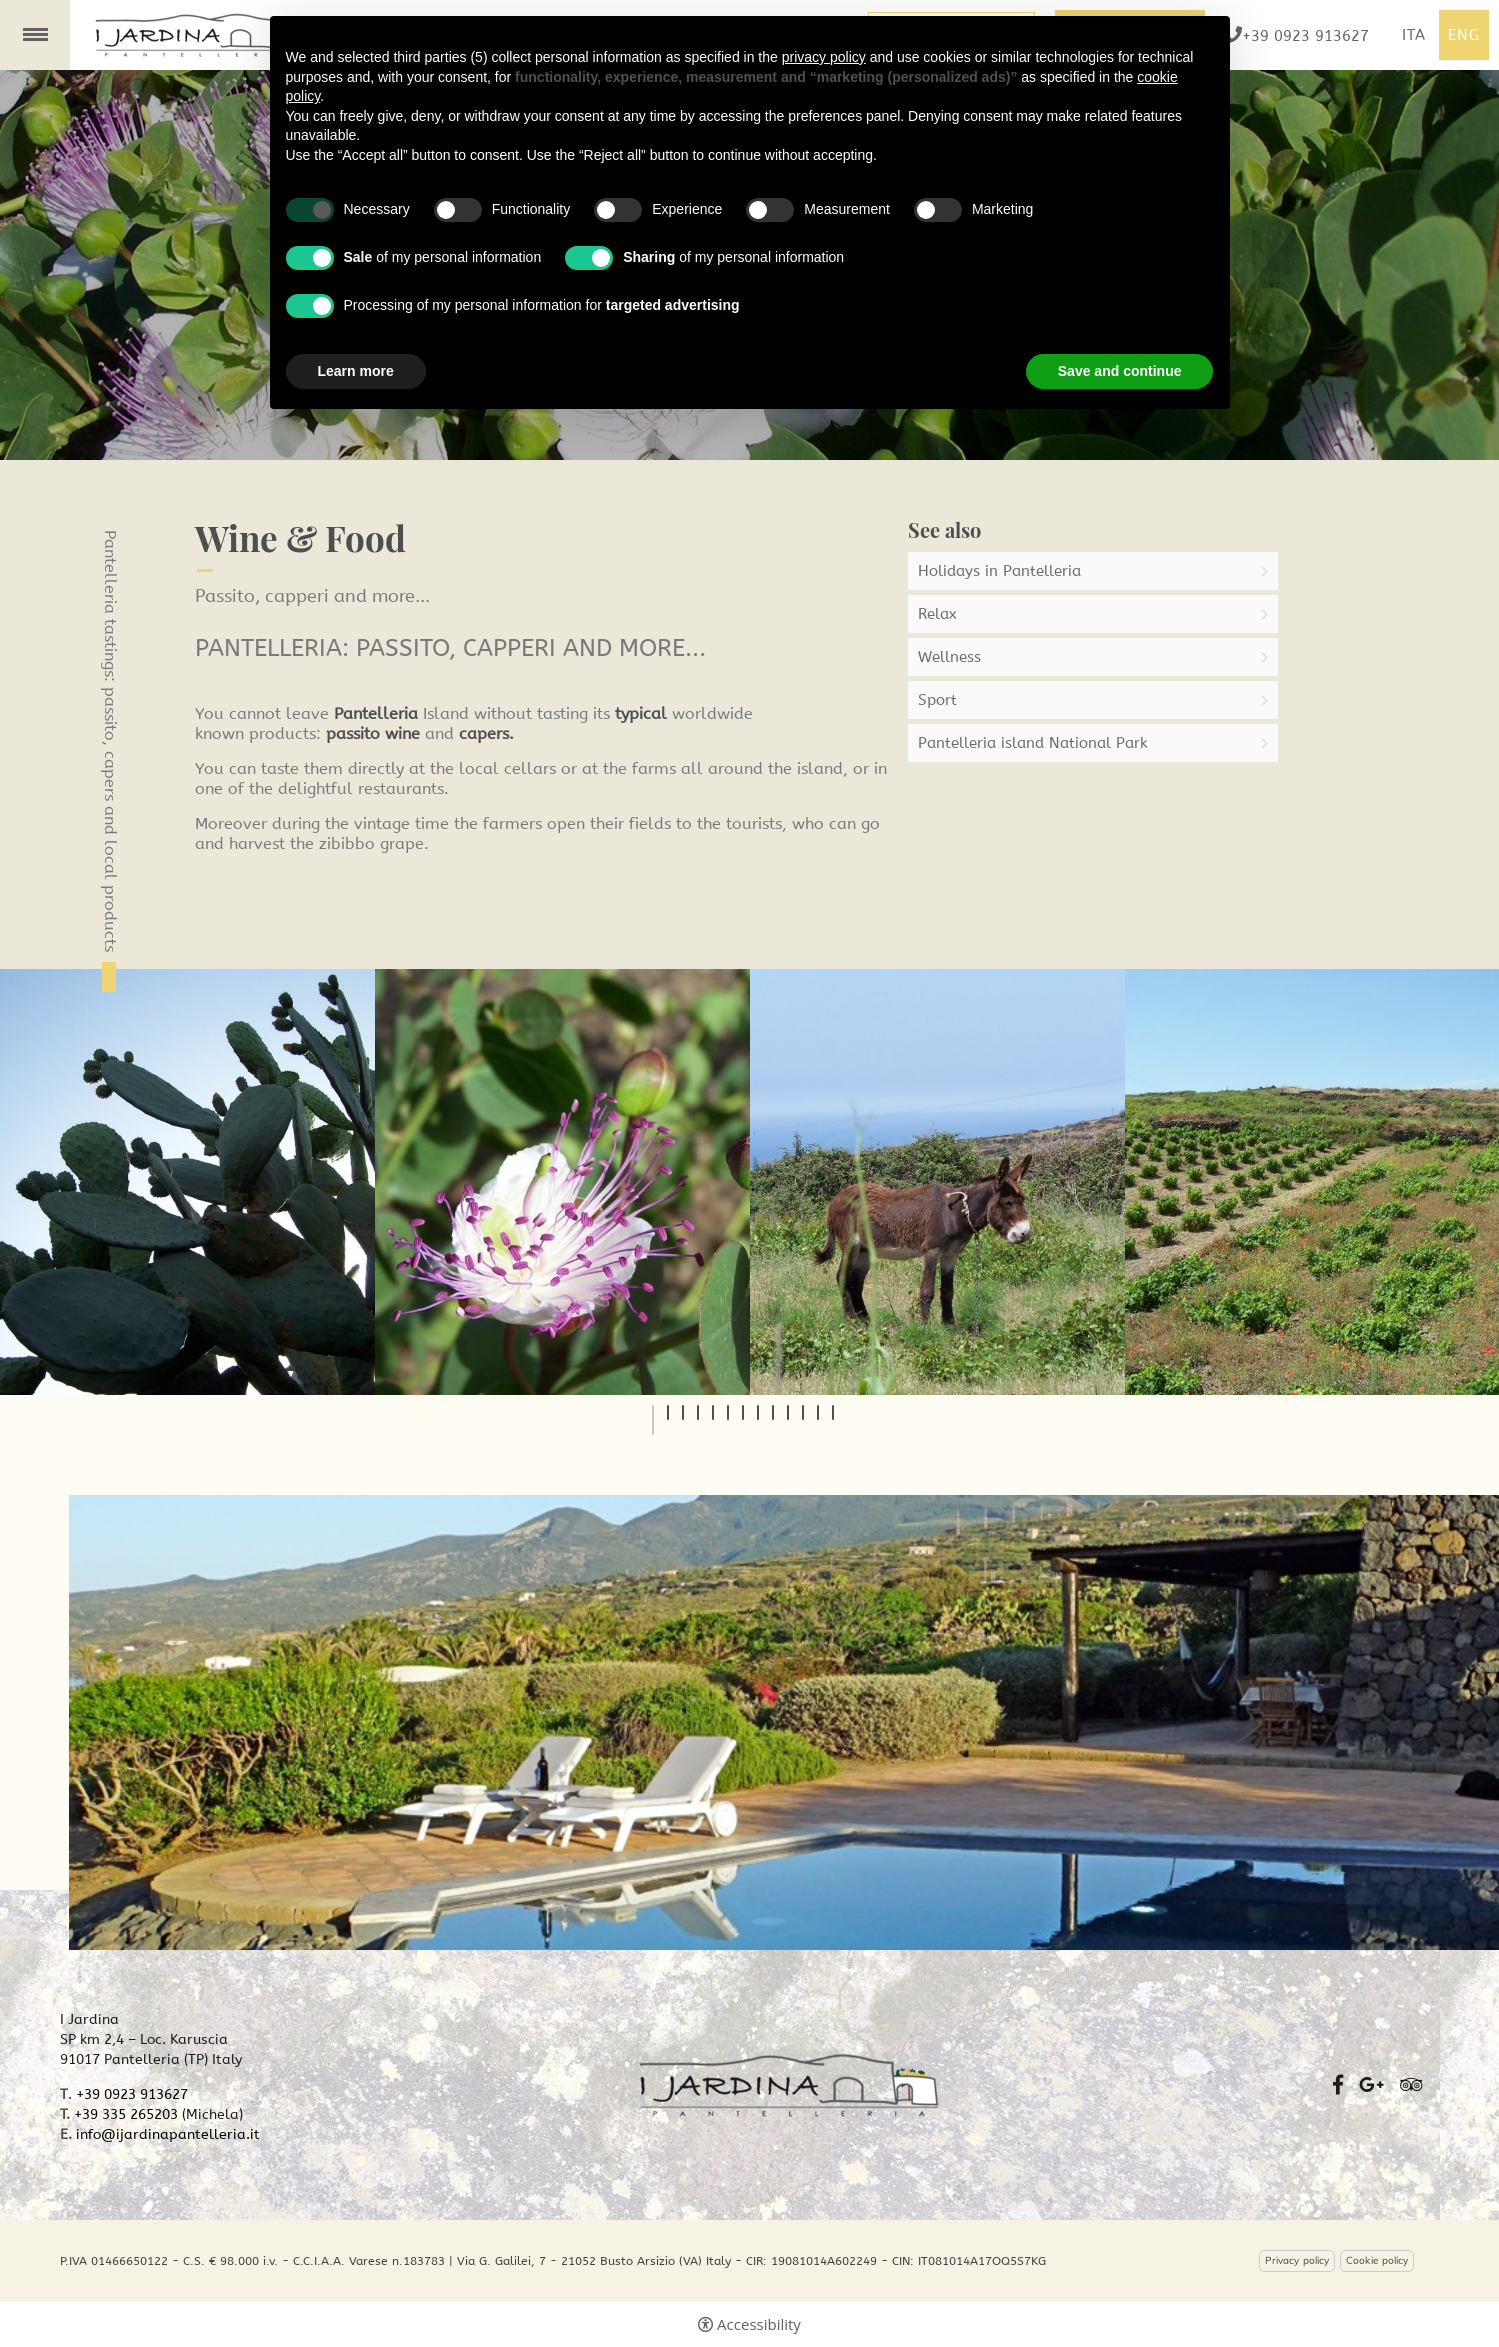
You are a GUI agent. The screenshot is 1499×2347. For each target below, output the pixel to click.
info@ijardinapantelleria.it (168, 2134)
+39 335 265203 (126, 2114)
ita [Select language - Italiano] (1414, 35)
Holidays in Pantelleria (999, 571)
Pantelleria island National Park (1033, 743)
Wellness (949, 657)
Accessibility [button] (759, 2324)
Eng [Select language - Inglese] (1464, 35)
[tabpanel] (187, 1182)
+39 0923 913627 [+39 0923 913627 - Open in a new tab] (1305, 35)
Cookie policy (1377, 2261)
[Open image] (187, 1182)
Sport (937, 700)
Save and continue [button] (1120, 371)
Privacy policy (1297, 2261)
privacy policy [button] (824, 57)
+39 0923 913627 (132, 2094)
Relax (937, 614)
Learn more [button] (356, 371)
